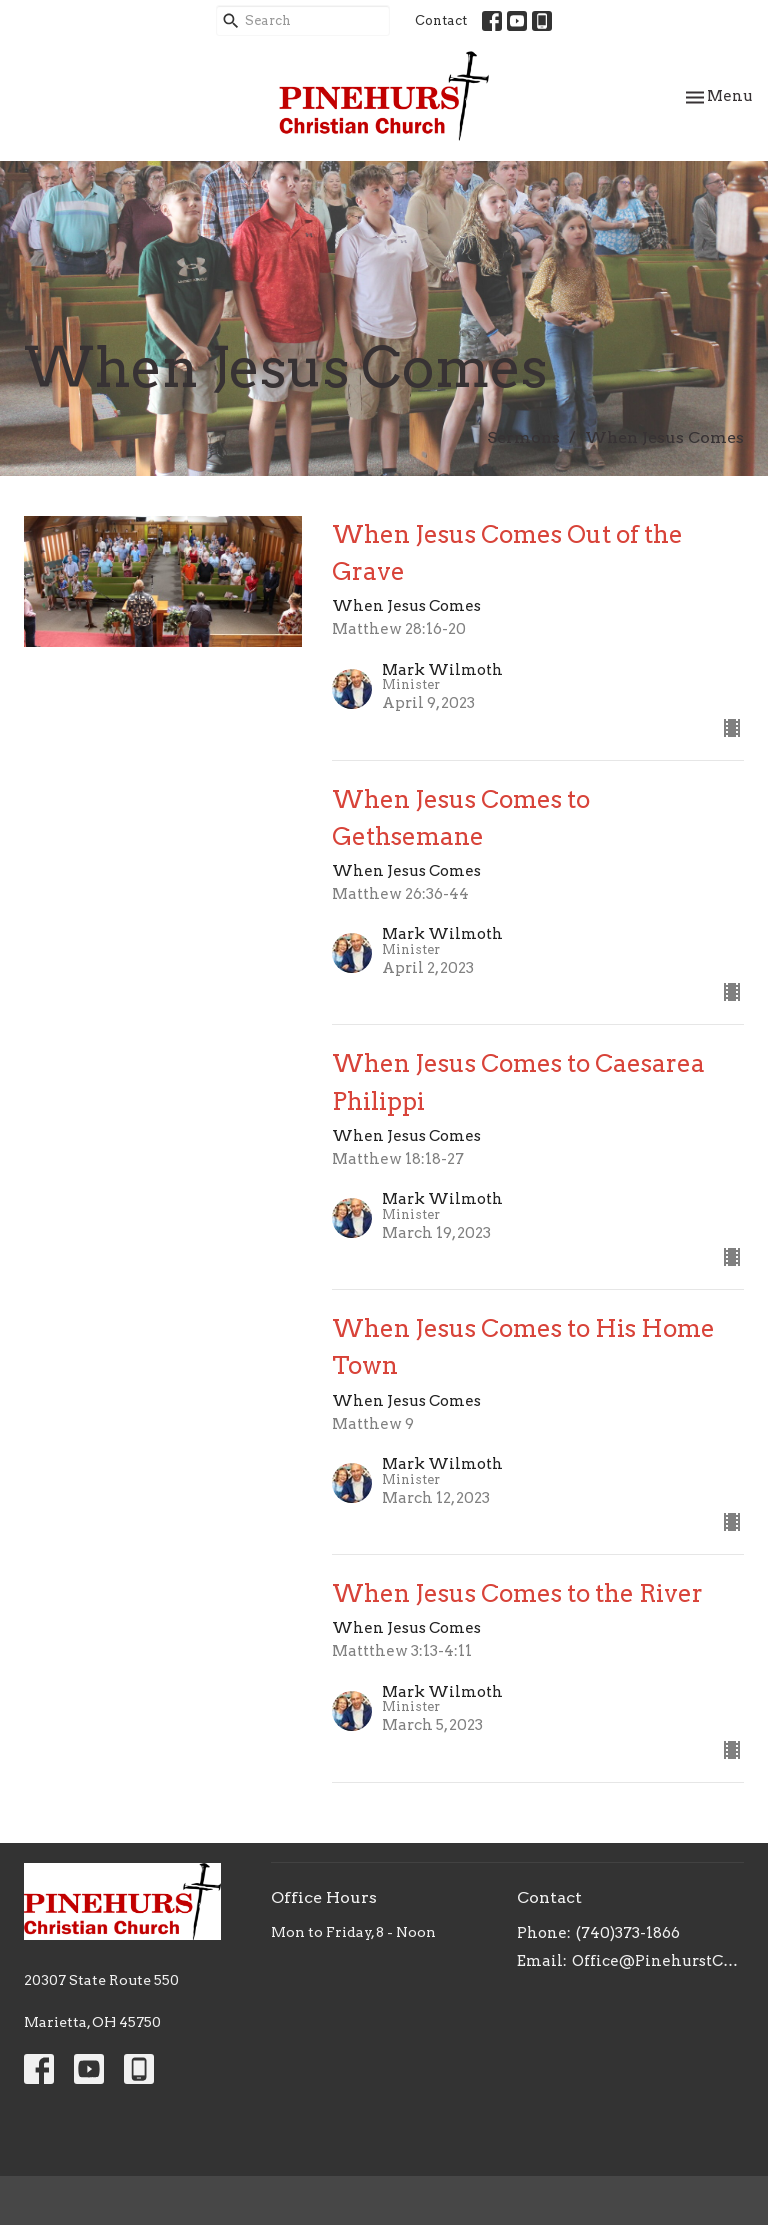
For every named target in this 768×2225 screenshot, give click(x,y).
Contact (441, 20)
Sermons (523, 437)
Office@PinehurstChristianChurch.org (658, 1961)
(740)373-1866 (628, 1933)
